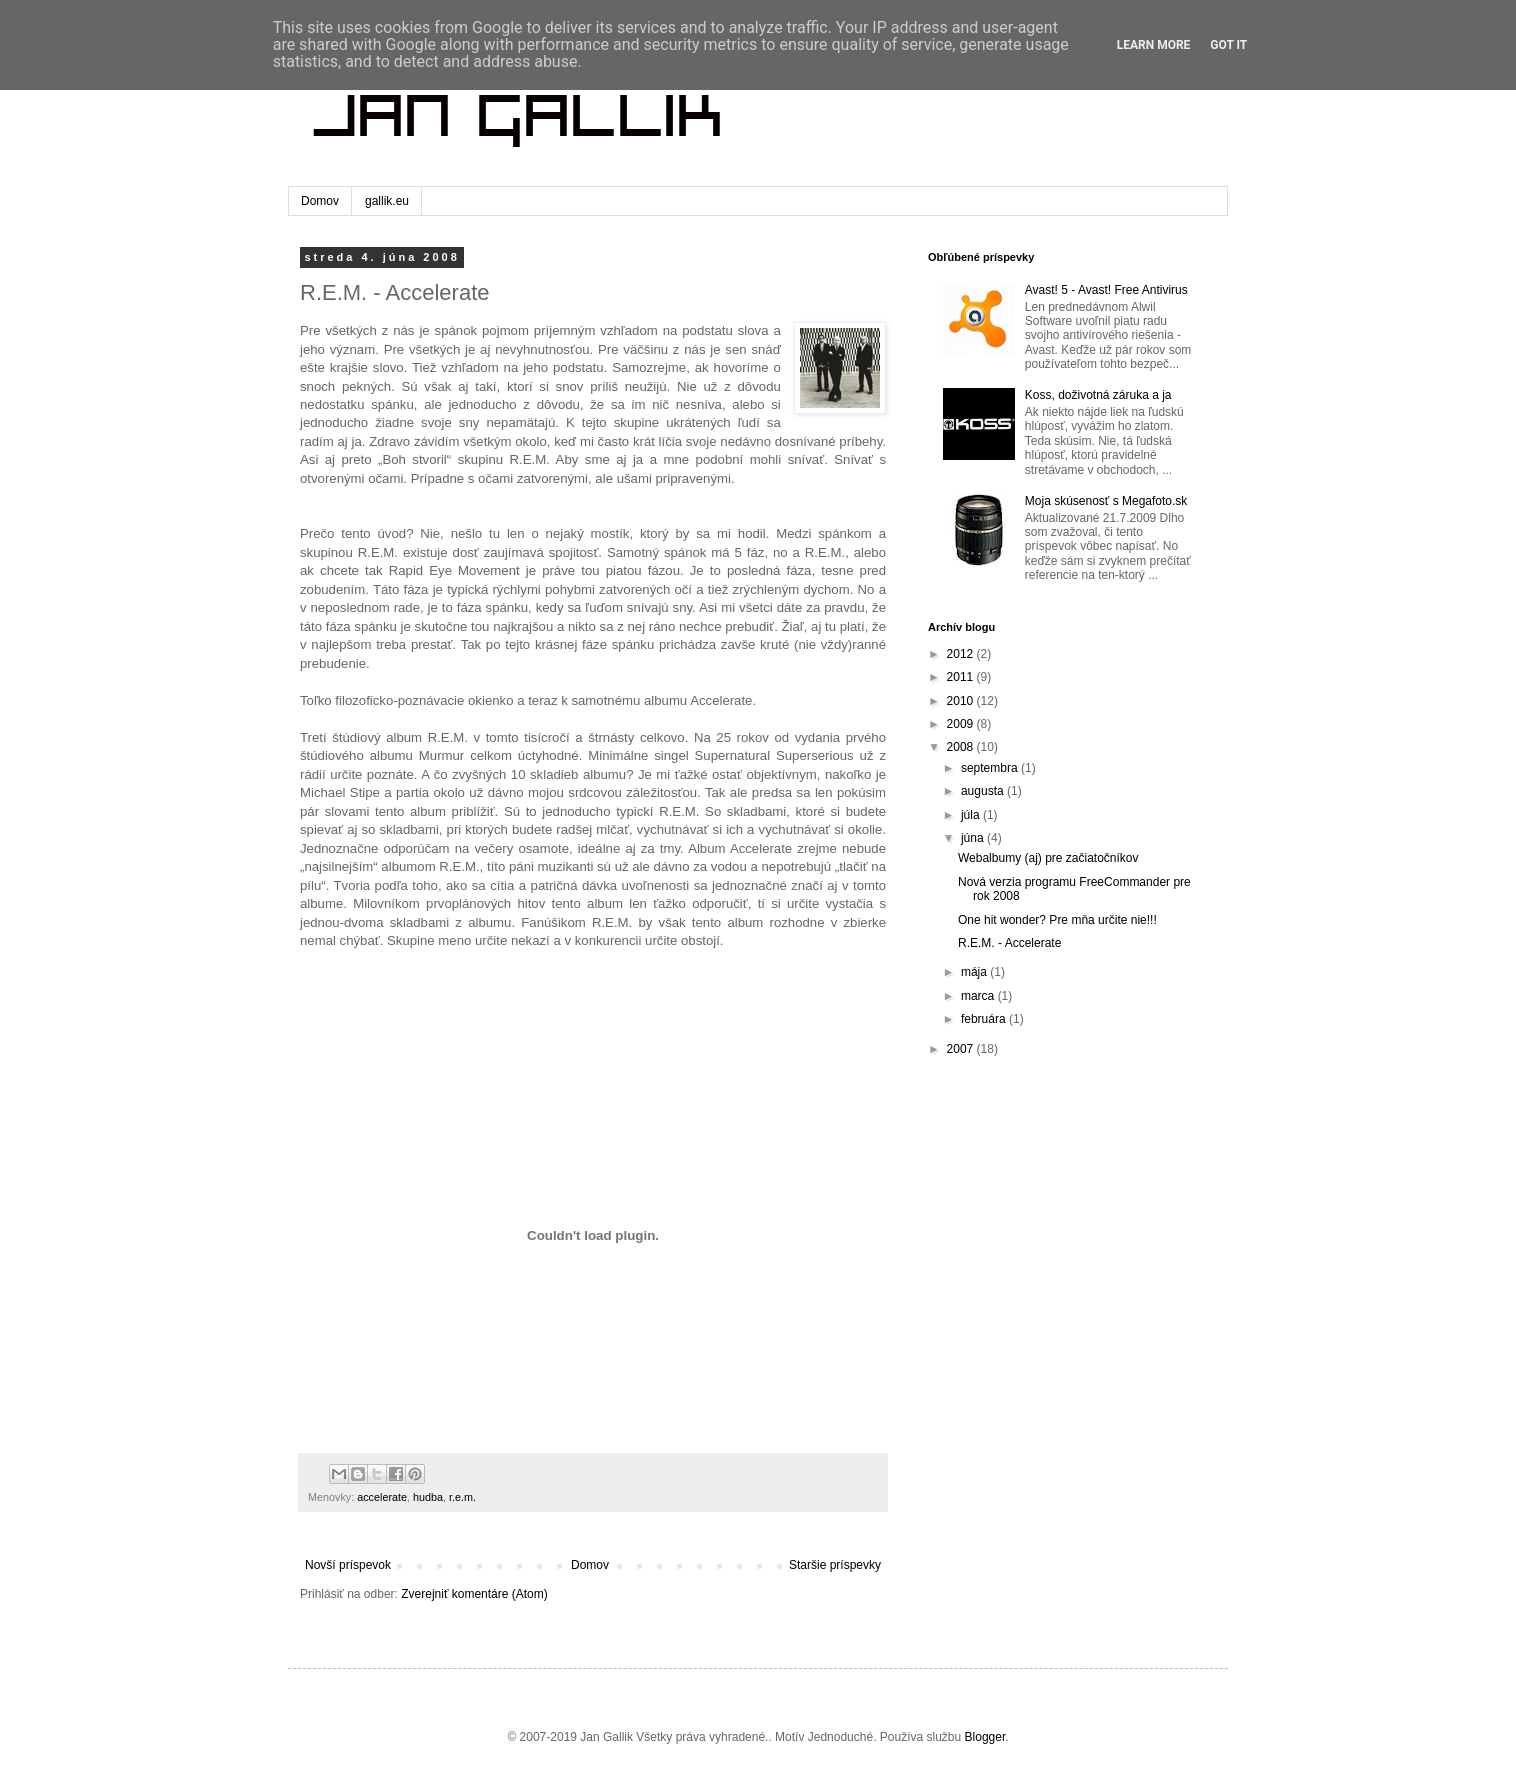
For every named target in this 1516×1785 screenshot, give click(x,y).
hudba (428, 1497)
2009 (962, 724)
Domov (320, 201)
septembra (991, 768)
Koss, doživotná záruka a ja (1098, 395)
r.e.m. (462, 1497)
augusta (984, 791)
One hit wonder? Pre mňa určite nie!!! (1057, 920)
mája (975, 972)
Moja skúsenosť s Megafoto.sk (1106, 501)
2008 (962, 747)
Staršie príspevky (835, 1565)
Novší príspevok (348, 1565)
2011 (962, 677)
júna (974, 838)
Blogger (985, 1737)
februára (985, 1019)
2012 (962, 654)
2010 (962, 701)
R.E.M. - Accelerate (1009, 943)
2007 (962, 1049)
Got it (1228, 45)
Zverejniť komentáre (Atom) (474, 1594)
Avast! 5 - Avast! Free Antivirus (1106, 290)
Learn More (1154, 45)
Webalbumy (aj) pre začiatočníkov (1048, 858)
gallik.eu (387, 201)
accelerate (382, 1497)
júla (972, 815)
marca (979, 996)
